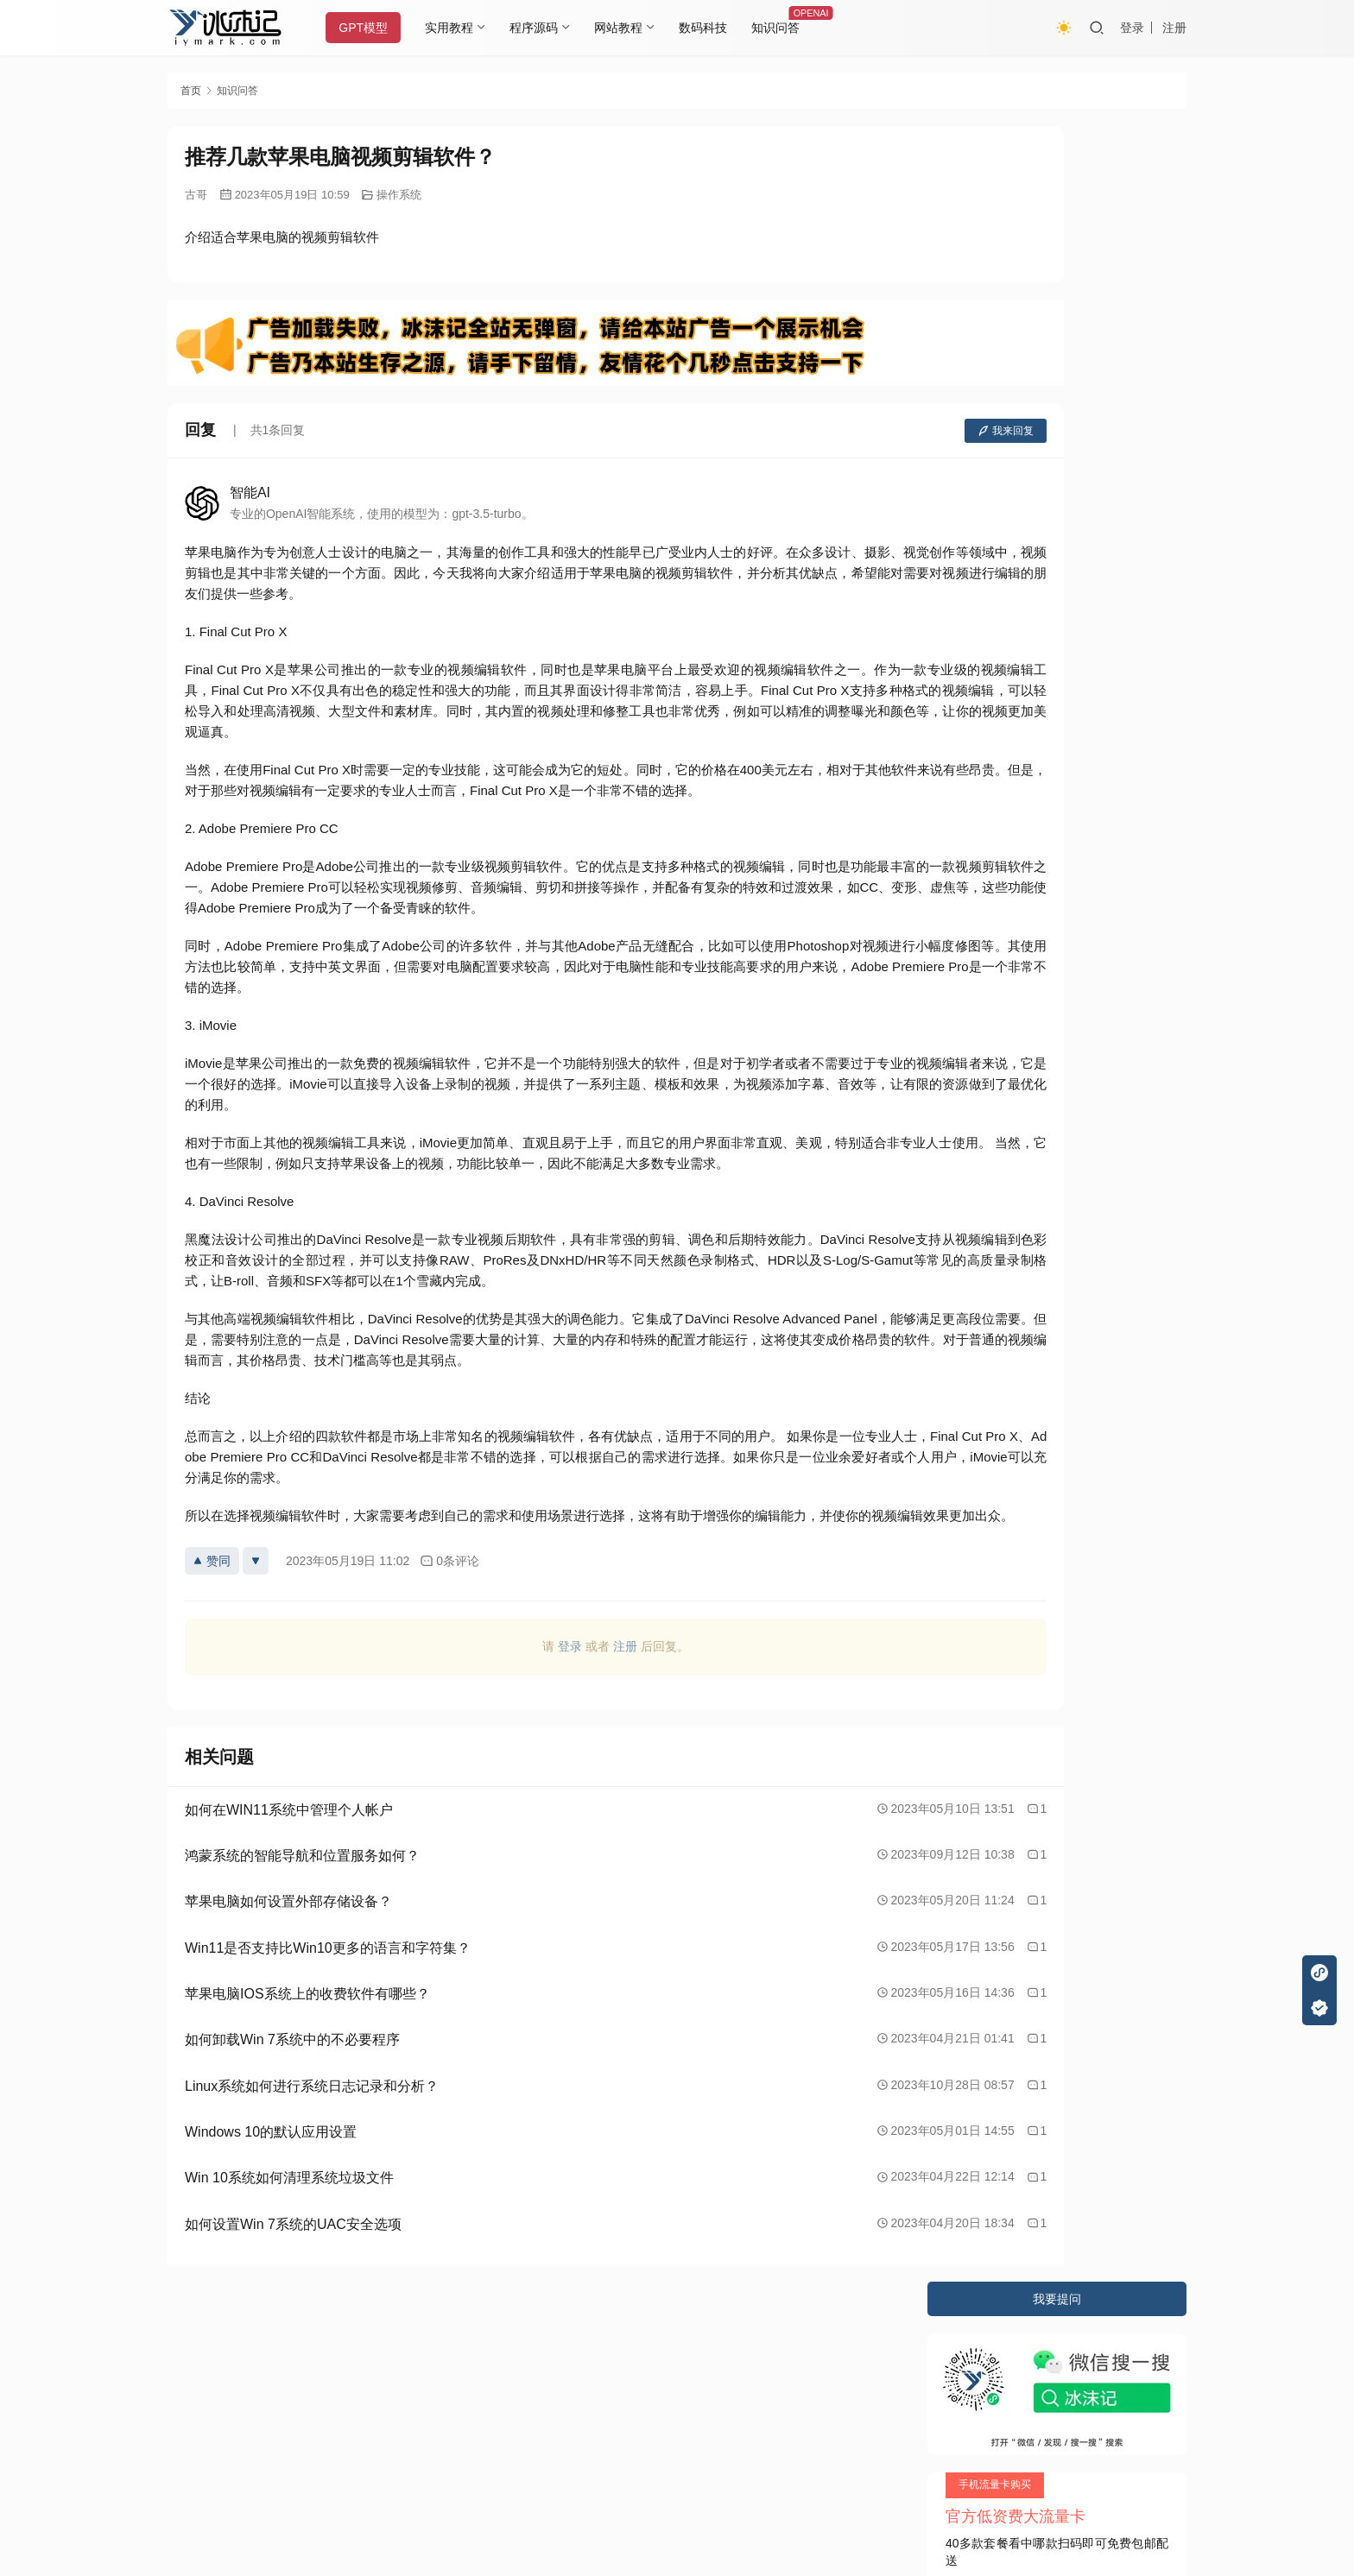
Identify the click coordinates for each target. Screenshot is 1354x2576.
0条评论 (449, 1582)
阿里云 (864, 2388)
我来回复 (852, 431)
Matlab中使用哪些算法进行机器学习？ (1053, 591)
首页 (190, 91)
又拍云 (746, 2388)
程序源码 (548, 28)
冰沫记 (266, 2388)
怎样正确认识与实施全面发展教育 (1041, 531)
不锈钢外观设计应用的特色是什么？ (1047, 561)
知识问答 (790, 28)
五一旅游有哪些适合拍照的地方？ (1041, 653)
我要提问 (1057, 143)
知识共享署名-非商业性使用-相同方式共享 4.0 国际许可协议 (638, 2507)
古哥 (196, 194)
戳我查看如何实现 (846, 2490)
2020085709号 (389, 2388)
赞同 (212, 1581)
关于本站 (192, 2354)
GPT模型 (377, 28)
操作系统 (398, 194)
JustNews (530, 2388)
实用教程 (464, 28)
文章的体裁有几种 (999, 622)
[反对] (256, 1581)
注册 (1174, 28)
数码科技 (717, 28)
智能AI (250, 492)
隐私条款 (260, 2354)
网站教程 (633, 28)
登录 (1132, 28)
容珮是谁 (975, 500)
